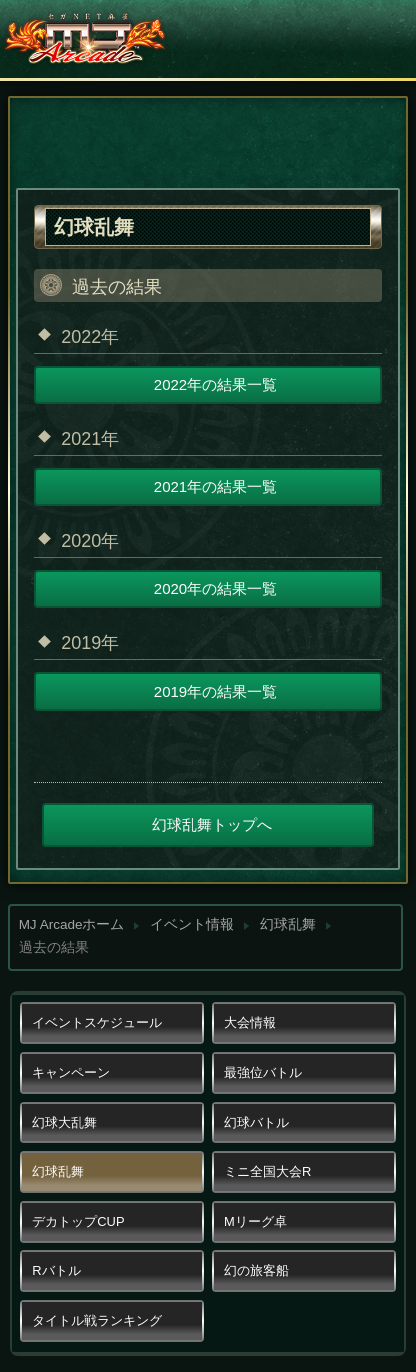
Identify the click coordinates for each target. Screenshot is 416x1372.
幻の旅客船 (256, 1270)
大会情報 (250, 1022)
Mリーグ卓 (255, 1221)
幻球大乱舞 (64, 1122)
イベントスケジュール (97, 1022)
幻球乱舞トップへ (212, 824)
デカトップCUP (78, 1221)
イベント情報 (192, 924)
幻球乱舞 (288, 924)
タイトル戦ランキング (97, 1320)
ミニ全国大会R (267, 1171)
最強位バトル (263, 1072)
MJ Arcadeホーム (72, 924)
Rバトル (56, 1270)
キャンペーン (71, 1072)
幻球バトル (256, 1122)
